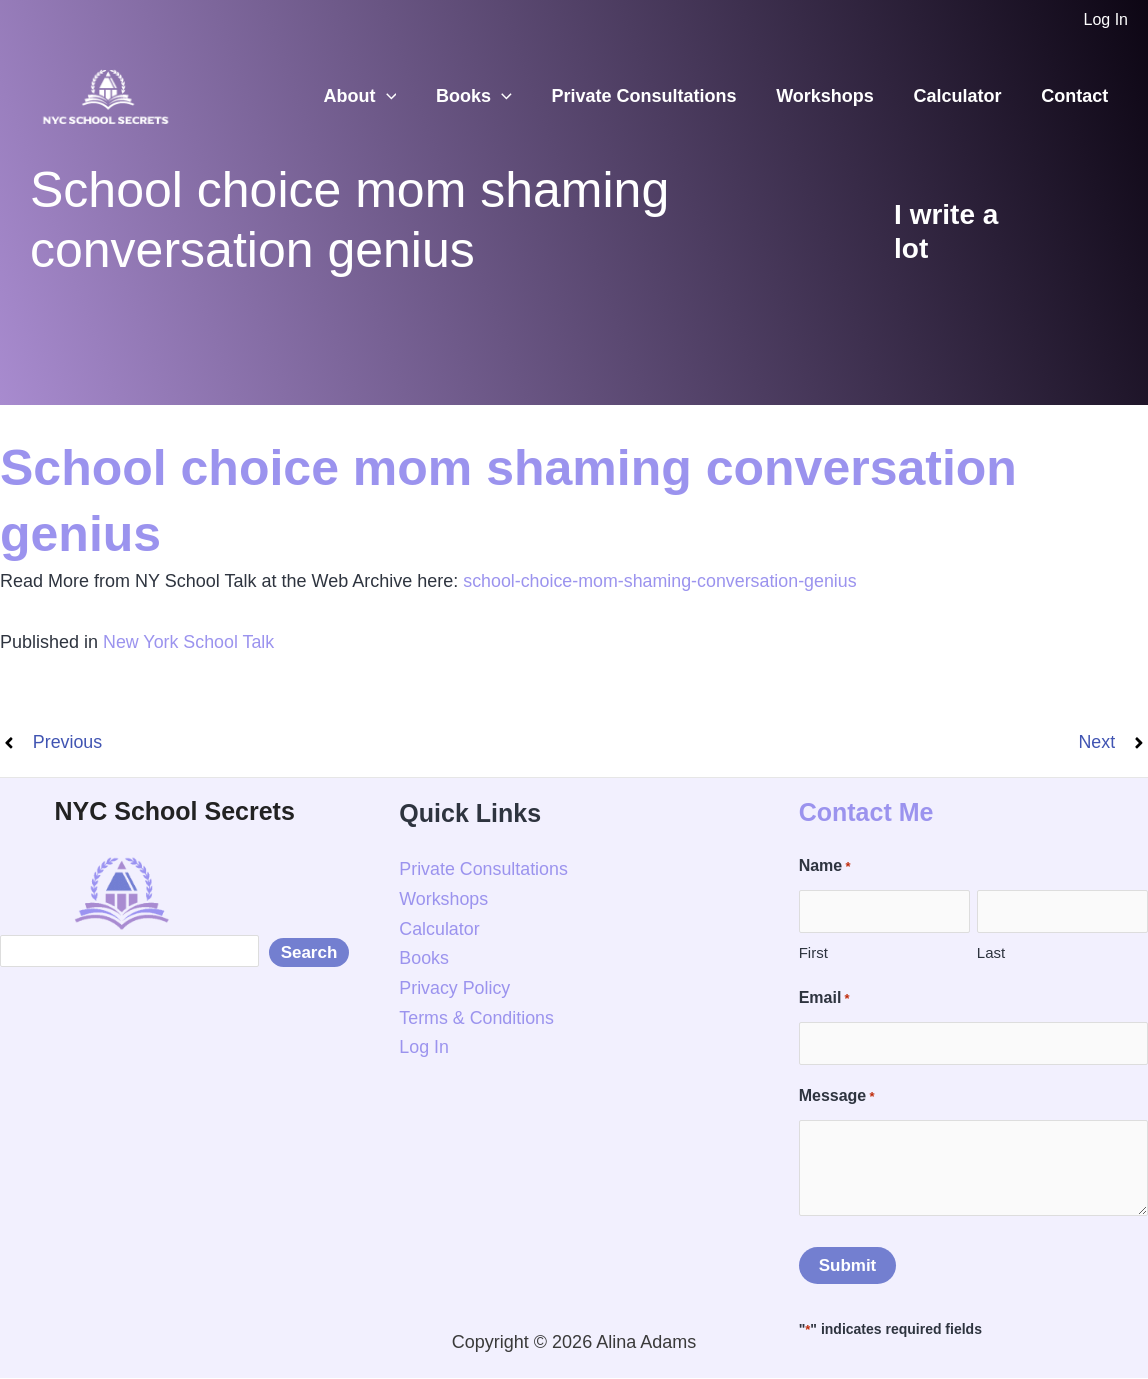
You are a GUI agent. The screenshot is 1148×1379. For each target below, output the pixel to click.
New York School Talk (189, 642)
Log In (424, 1048)
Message (837, 1097)
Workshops (834, 96)
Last (991, 952)
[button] (406, 96)
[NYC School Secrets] (105, 95)
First (813, 952)
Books (490, 96)
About (380, 96)
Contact (1076, 96)
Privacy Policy (455, 988)
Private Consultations (656, 96)
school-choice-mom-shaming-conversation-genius (661, 581)
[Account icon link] (1106, 20)
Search (309, 952)
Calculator (963, 96)
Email (824, 1000)
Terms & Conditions (477, 1018)
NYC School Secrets (174, 812)
